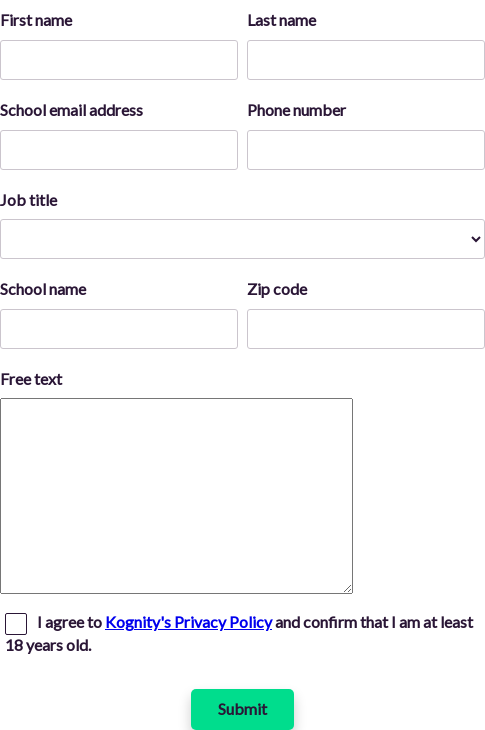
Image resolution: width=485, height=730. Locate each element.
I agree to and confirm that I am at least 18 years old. (239, 633)
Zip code (277, 288)
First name (36, 19)
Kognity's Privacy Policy (188, 621)
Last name (281, 19)
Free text (31, 378)
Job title (28, 199)
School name (43, 288)
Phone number (296, 109)
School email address (71, 109)
